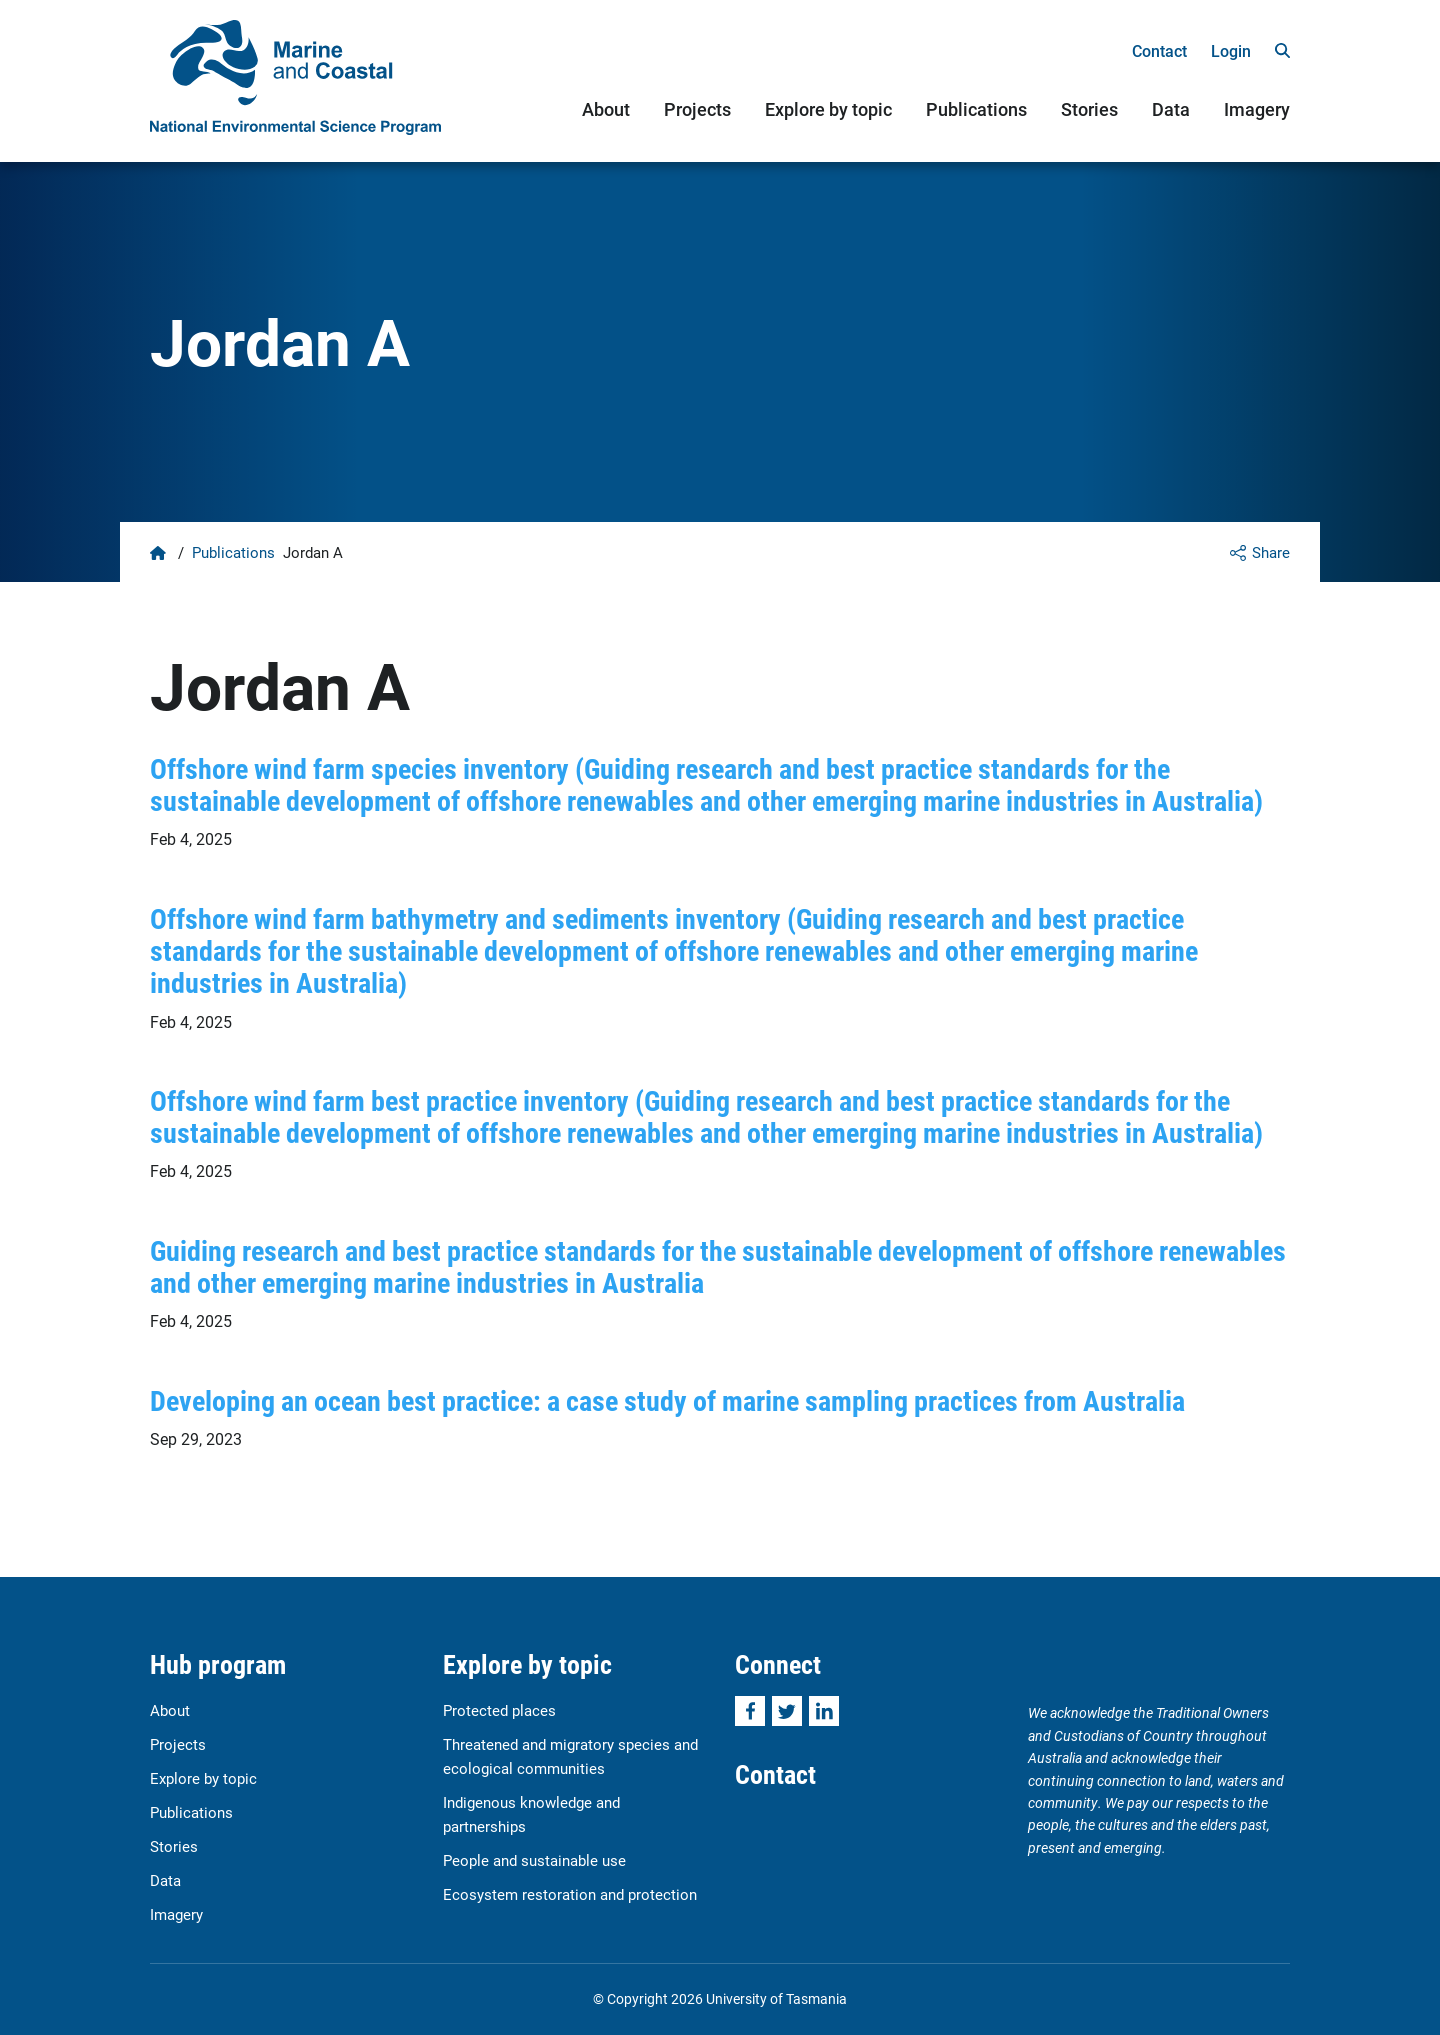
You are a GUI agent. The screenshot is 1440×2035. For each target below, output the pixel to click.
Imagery (1257, 109)
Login (1231, 50)
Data (1171, 109)
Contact (1159, 50)
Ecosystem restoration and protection (570, 1894)
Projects (697, 109)
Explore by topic (828, 109)
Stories (1089, 109)
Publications (976, 109)
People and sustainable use (534, 1860)
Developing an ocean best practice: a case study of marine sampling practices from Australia (667, 1400)
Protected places (499, 1710)
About (606, 109)
